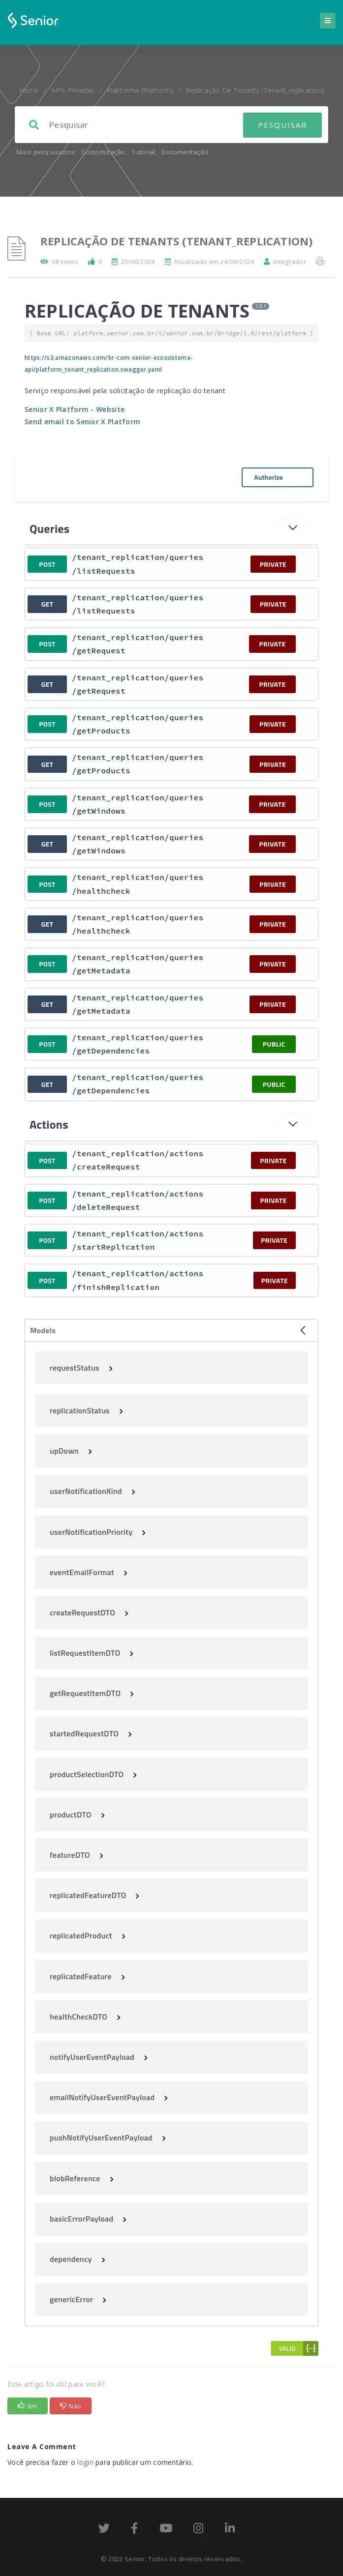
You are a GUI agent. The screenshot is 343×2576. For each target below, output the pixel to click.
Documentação (185, 151)
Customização (103, 151)
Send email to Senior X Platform (82, 421)
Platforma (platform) (140, 90)
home (29, 90)
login (85, 2462)
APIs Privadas (72, 90)
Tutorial (143, 151)
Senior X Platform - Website (75, 409)
